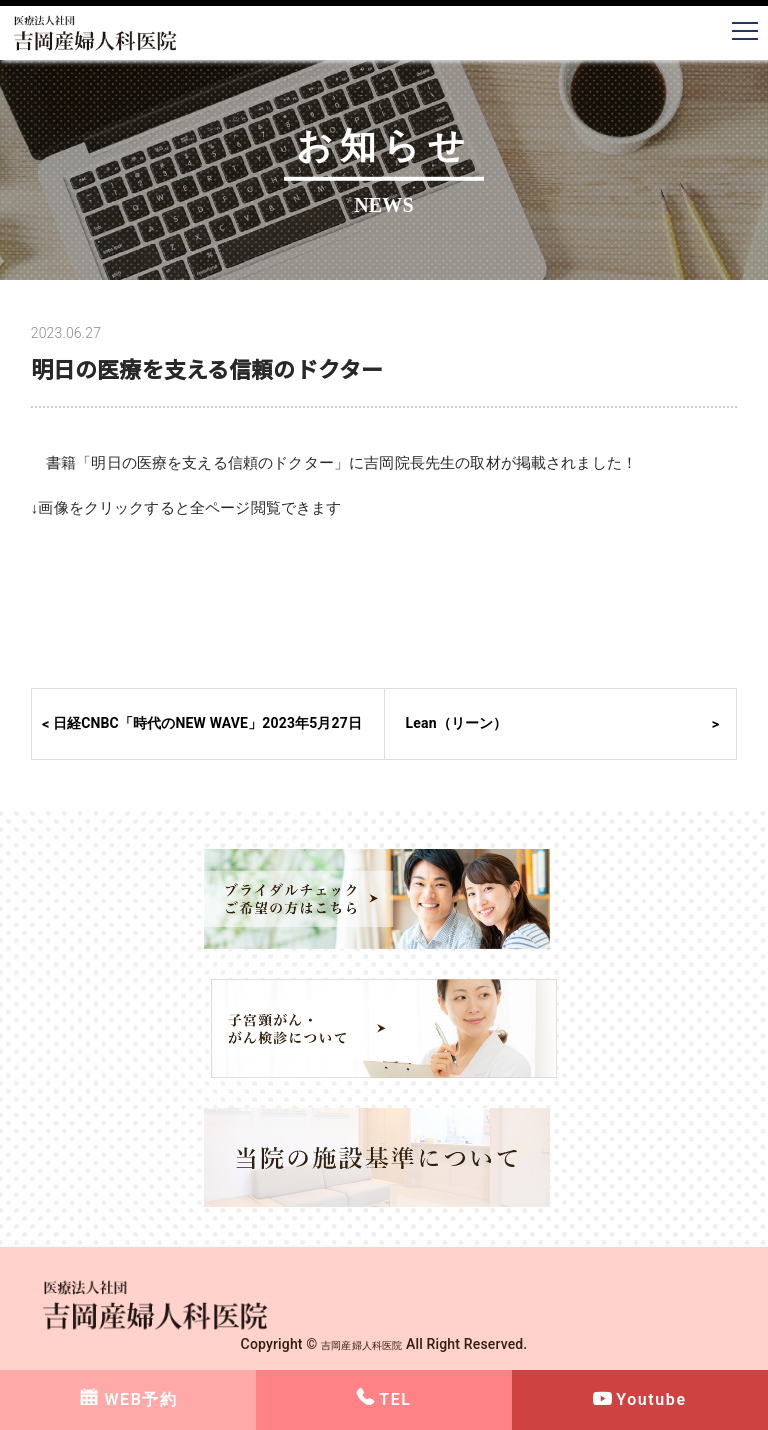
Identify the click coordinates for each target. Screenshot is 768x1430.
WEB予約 (140, 1399)
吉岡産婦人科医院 (361, 1344)
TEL (395, 1399)
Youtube (651, 1399)
